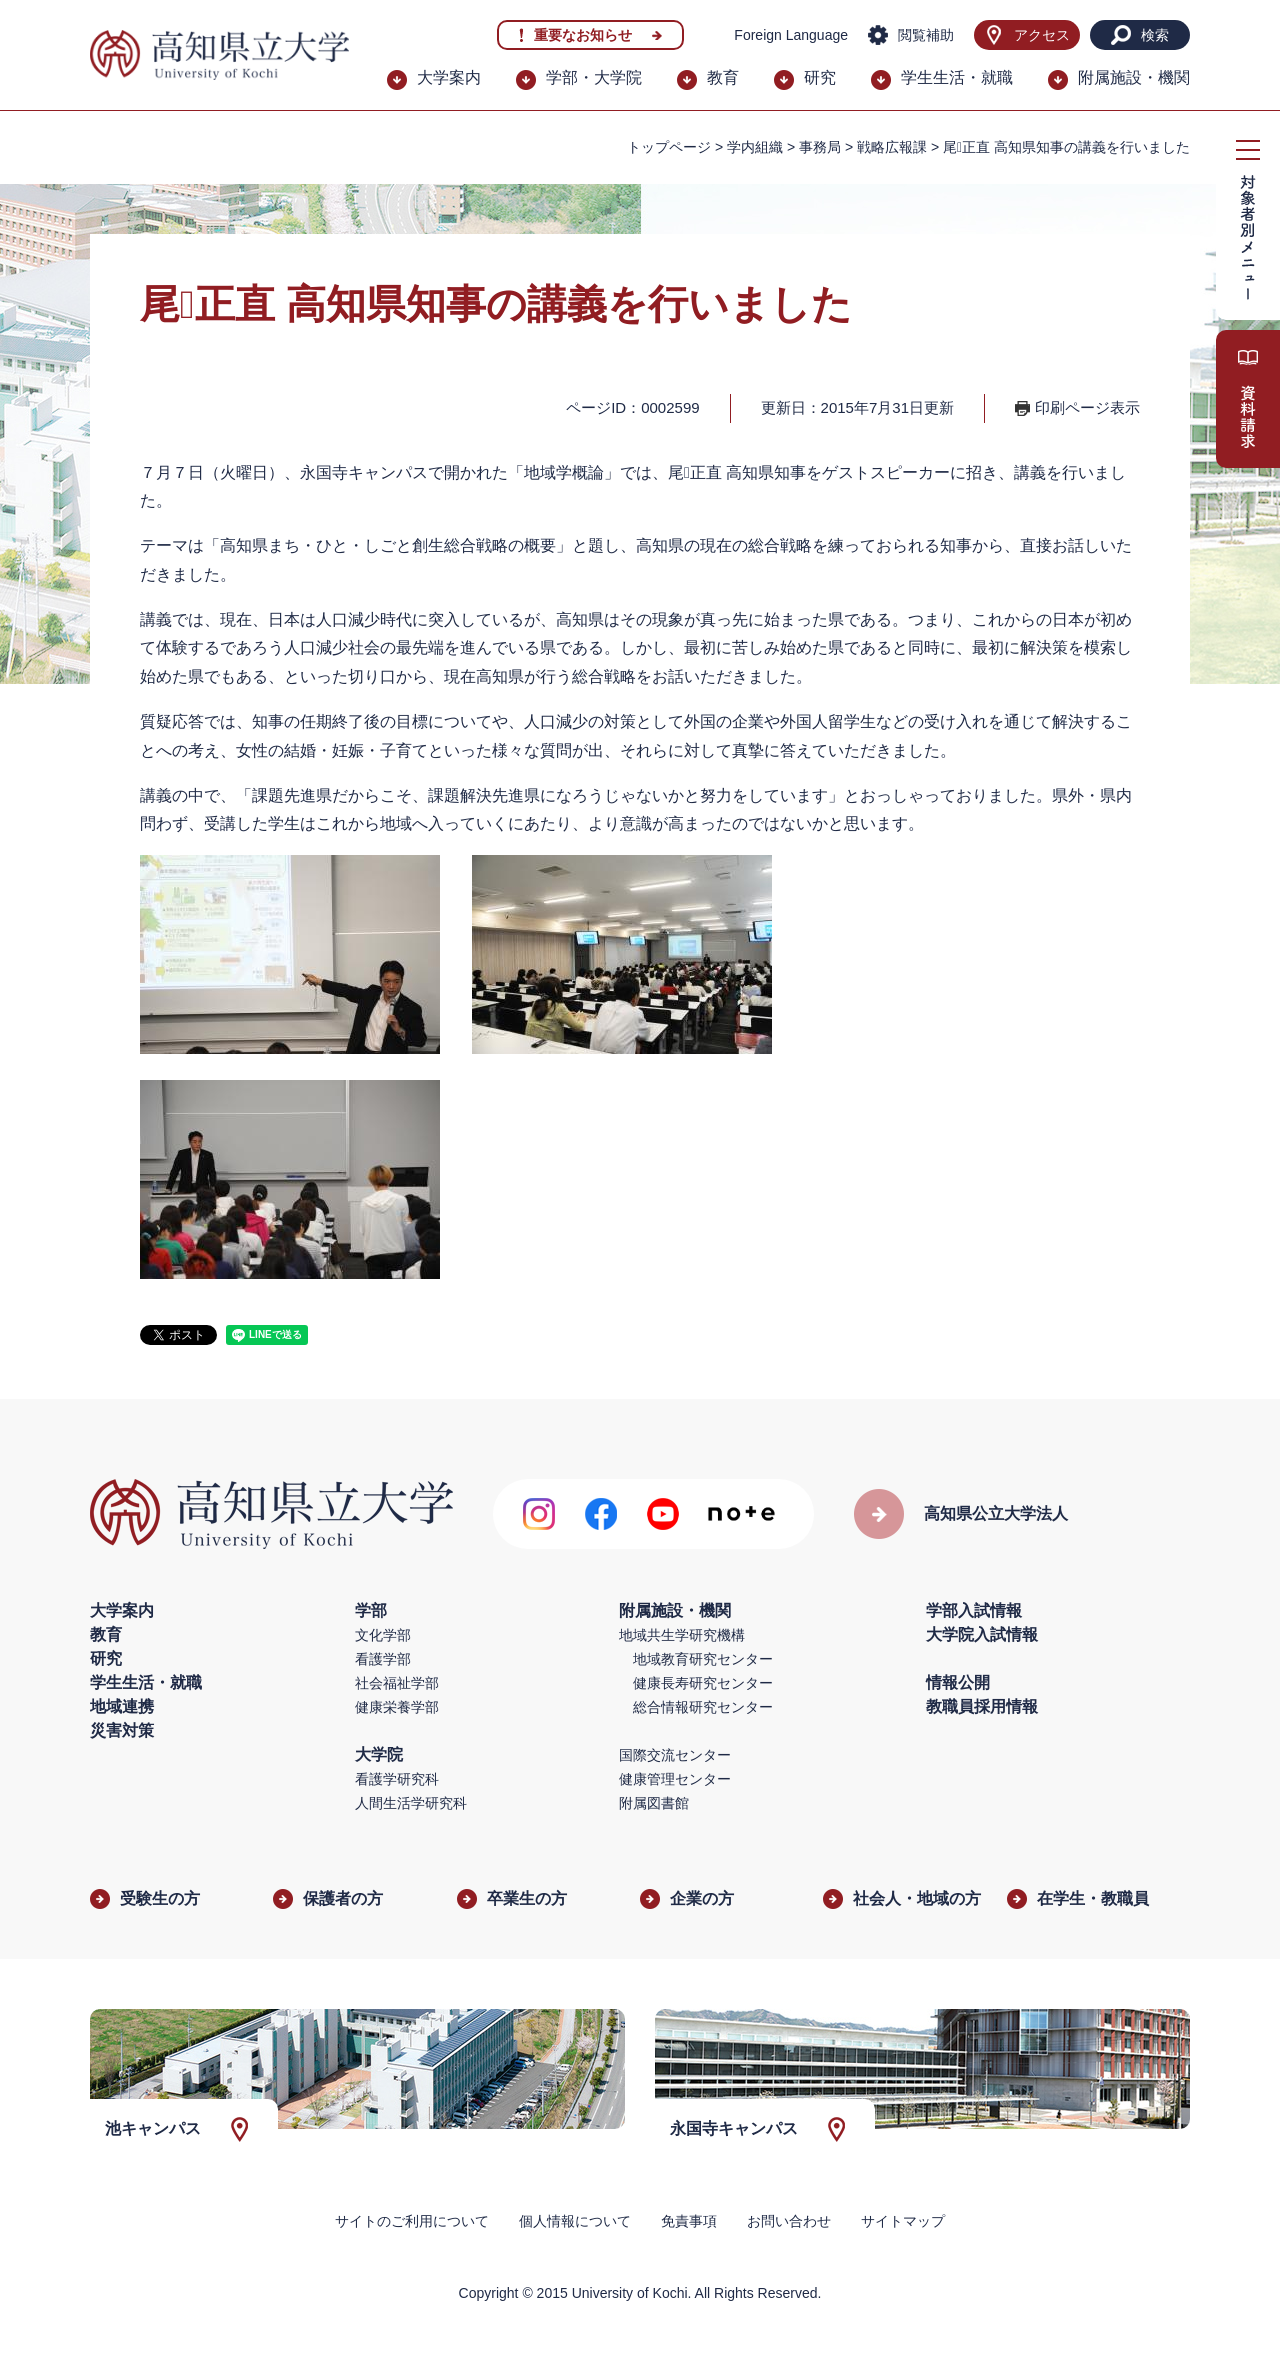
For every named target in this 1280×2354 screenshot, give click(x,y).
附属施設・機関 (1134, 77)
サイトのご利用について (412, 2221)
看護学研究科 (397, 1779)
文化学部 (383, 1635)
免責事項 (689, 2221)
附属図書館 (654, 1803)
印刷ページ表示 (1087, 407)
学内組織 (755, 147)
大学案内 (449, 77)
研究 (820, 77)
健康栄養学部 (397, 1707)
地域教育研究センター (703, 1659)
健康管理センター (675, 1779)
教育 (723, 77)
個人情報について (575, 2221)
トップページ (669, 147)
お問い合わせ (789, 2221)
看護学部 (383, 1659)
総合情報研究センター (703, 1707)
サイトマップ (903, 2221)
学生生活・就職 (957, 77)
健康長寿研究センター (703, 1683)
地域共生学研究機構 (682, 1635)
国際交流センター (675, 1755)
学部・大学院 (594, 77)
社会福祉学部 (397, 1683)
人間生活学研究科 (411, 1803)
